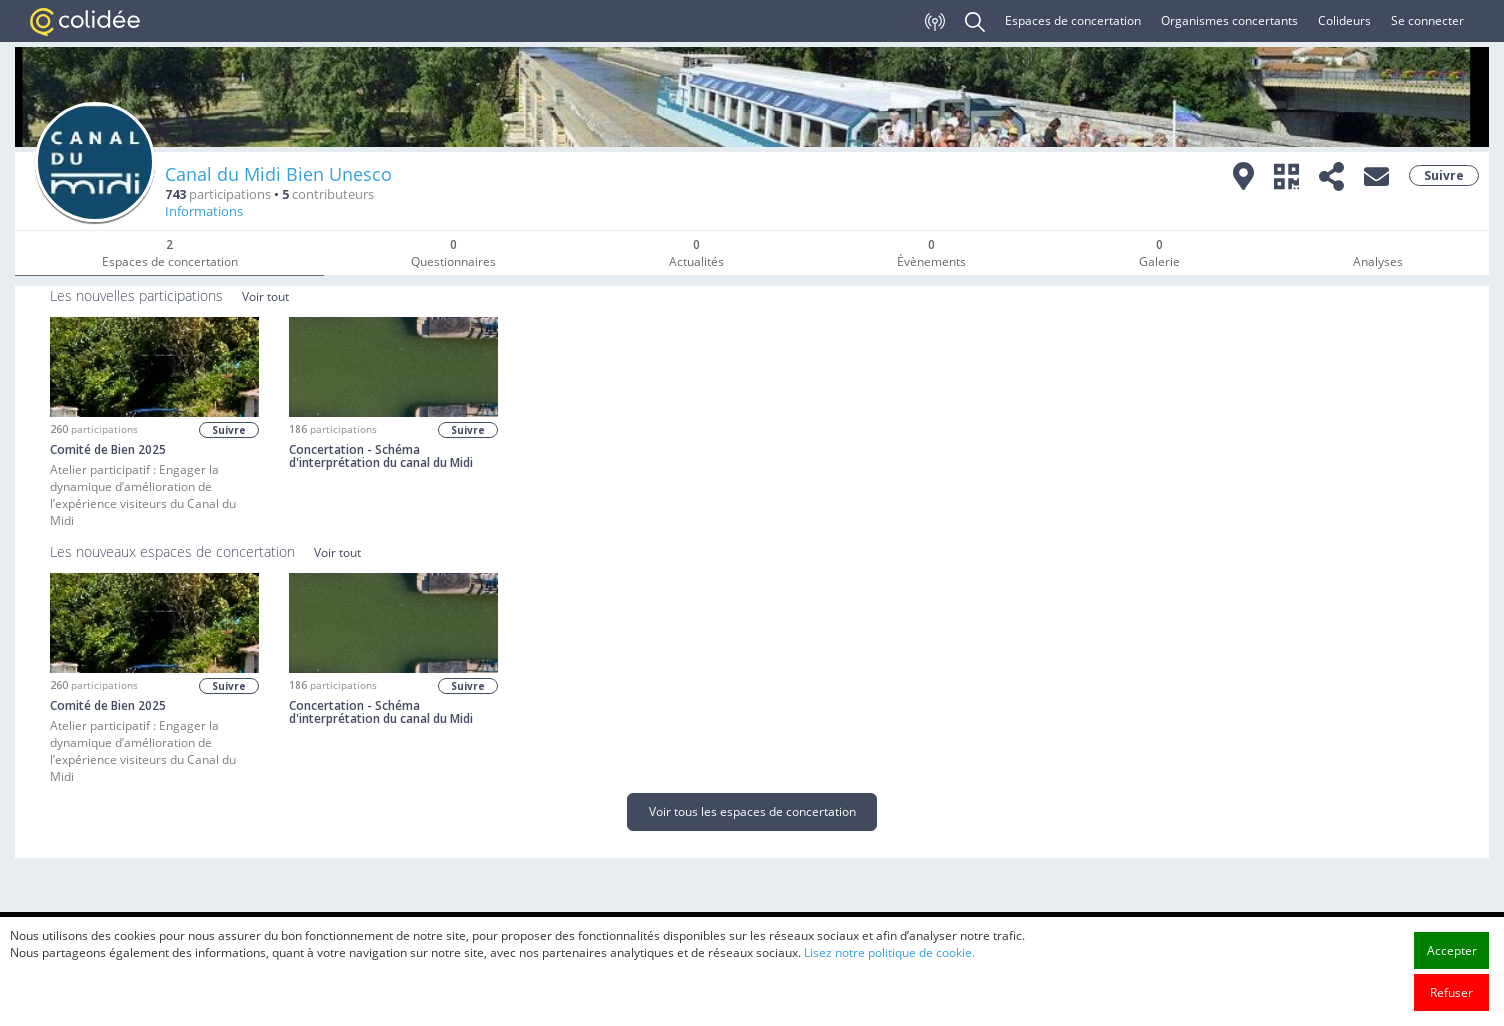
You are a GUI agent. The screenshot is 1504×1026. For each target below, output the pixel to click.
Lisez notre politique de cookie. (889, 974)
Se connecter (1427, 20)
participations (218, 194)
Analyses (1378, 261)
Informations (204, 211)
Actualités (696, 253)
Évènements (931, 253)
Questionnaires (453, 253)
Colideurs (1344, 20)
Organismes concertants (1229, 20)
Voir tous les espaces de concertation (752, 811)
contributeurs (328, 194)
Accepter (1452, 972)
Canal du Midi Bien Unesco (278, 174)
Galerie (1159, 253)
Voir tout (265, 296)
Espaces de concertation (1073, 20)
